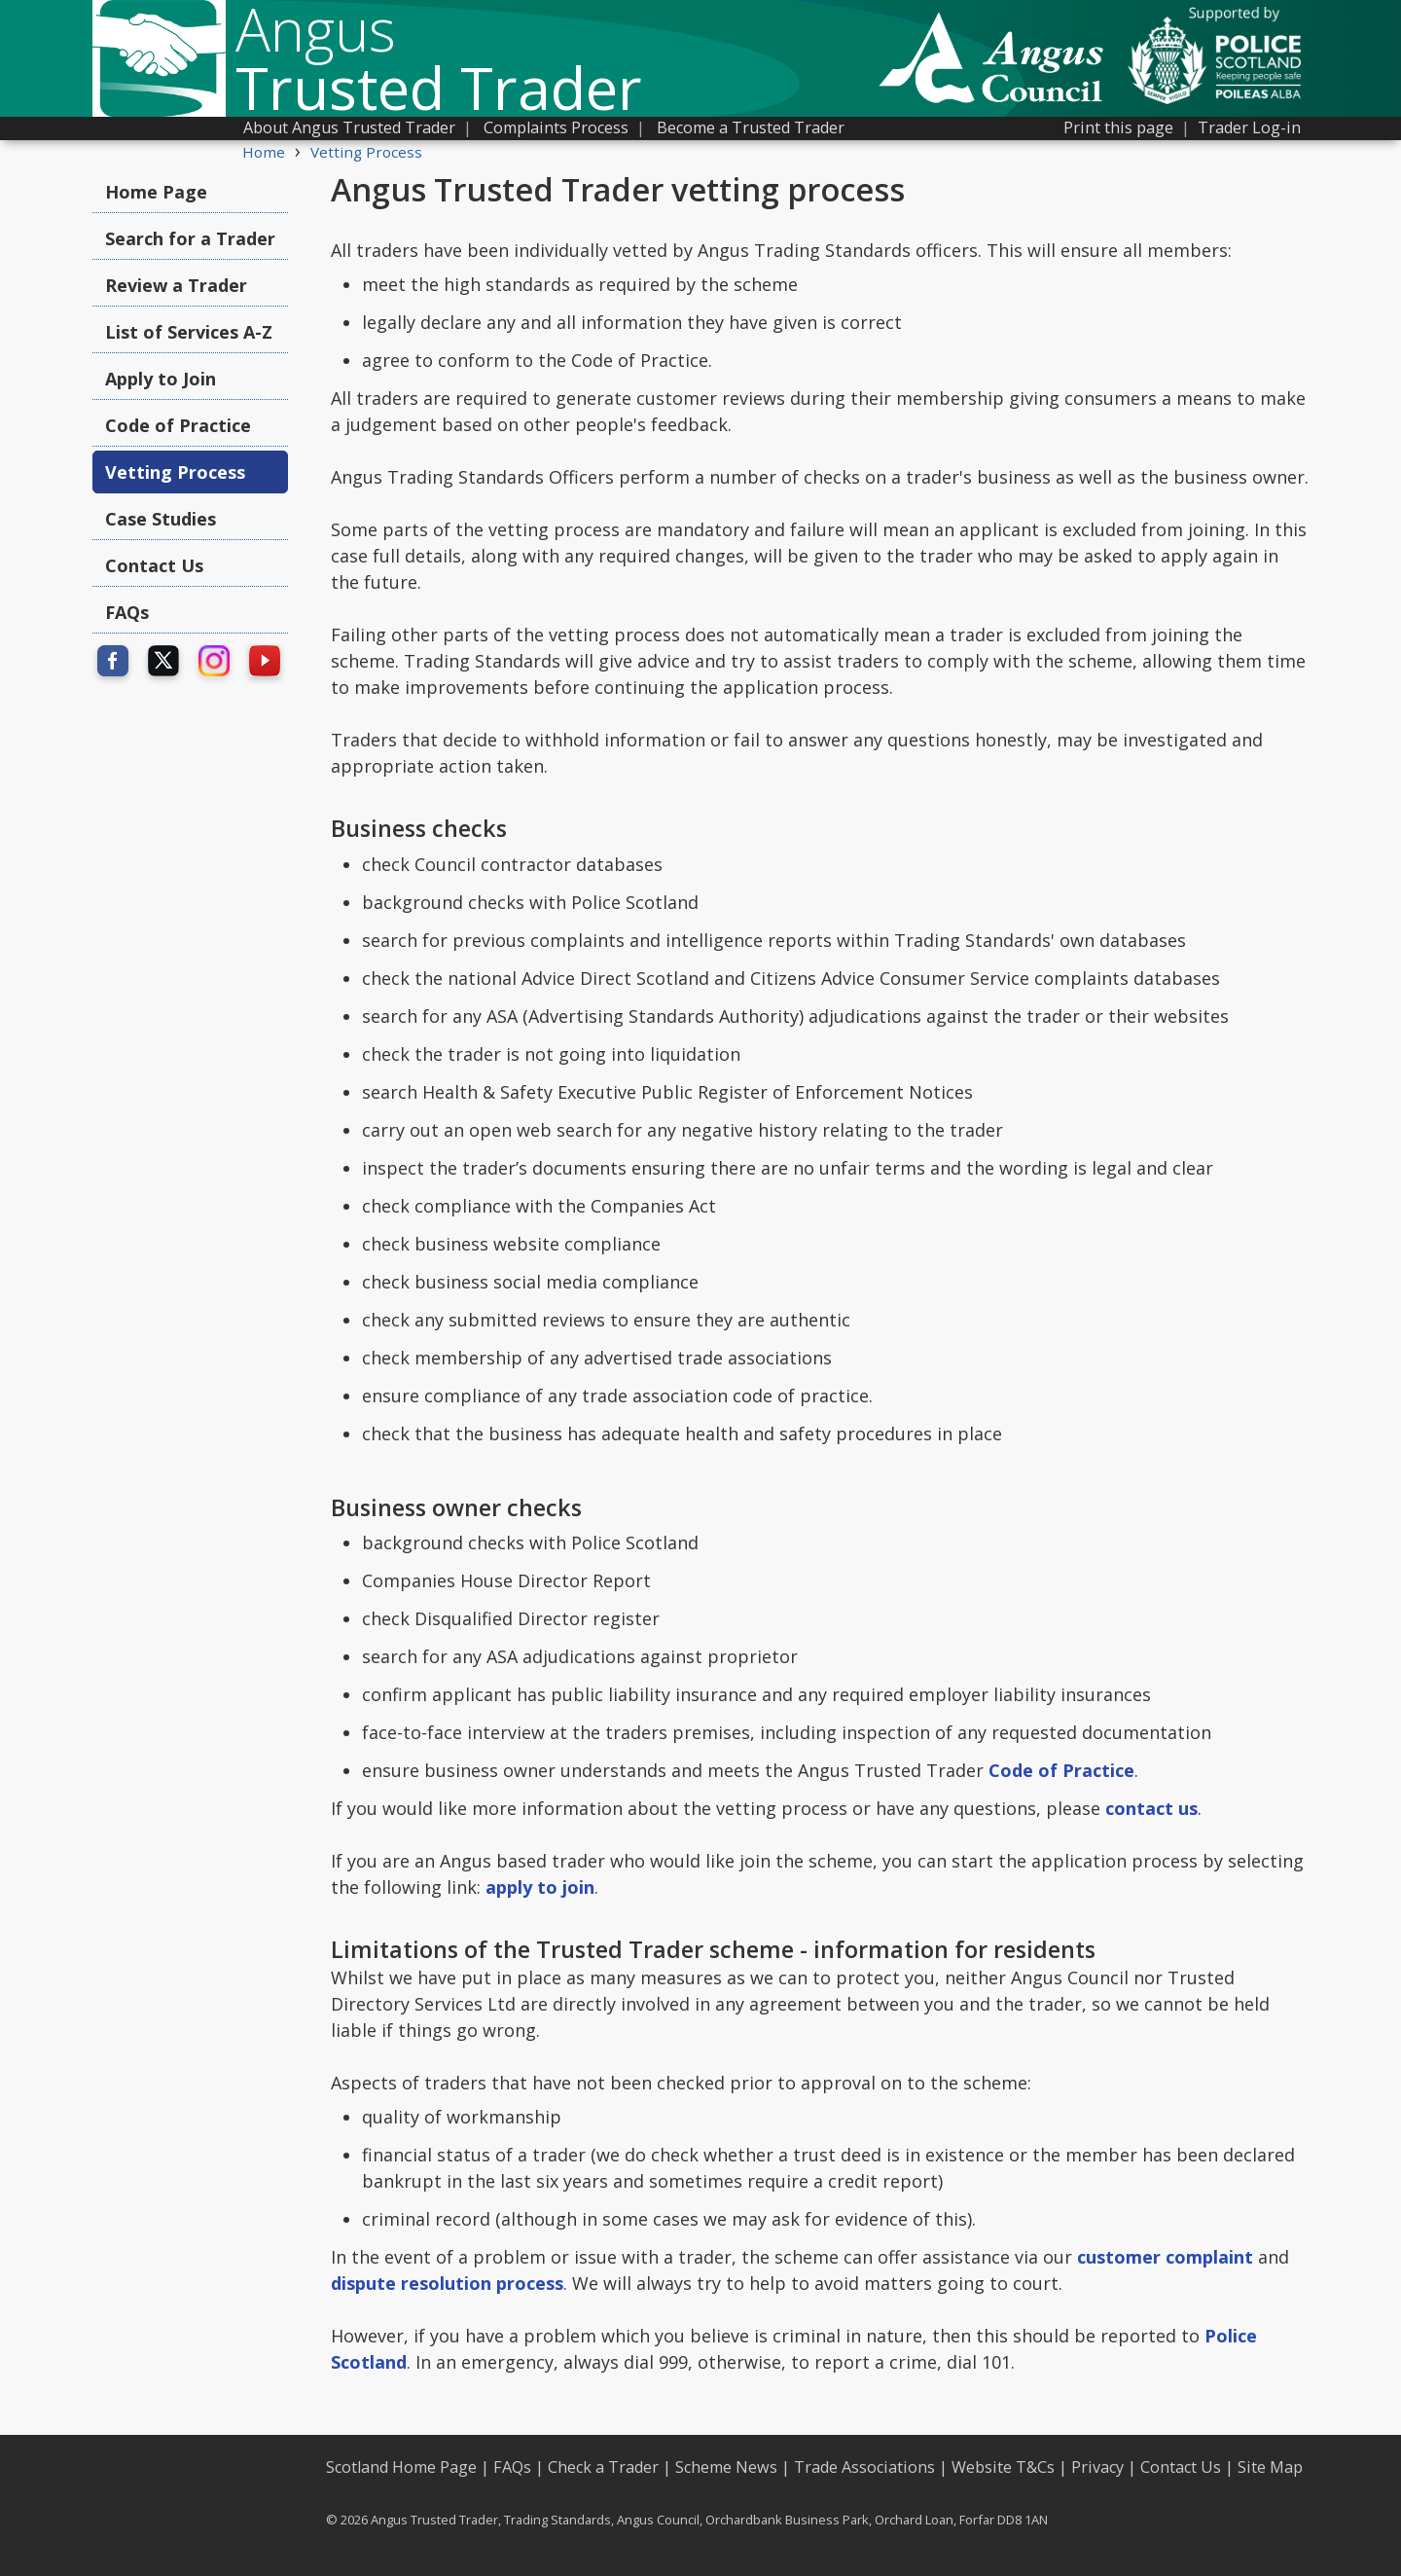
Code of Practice (178, 425)
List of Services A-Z (188, 332)
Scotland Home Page (401, 2467)
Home (263, 152)
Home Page (156, 191)
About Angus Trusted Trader (349, 127)
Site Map (1270, 2467)
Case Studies (160, 518)
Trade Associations (864, 2467)
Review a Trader (176, 285)
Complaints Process (556, 127)
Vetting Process (366, 152)
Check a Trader (603, 2467)
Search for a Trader (190, 238)
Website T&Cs (1003, 2467)
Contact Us (154, 565)
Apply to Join (160, 378)
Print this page (1118, 127)
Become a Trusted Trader (750, 127)
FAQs (127, 612)
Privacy (1097, 2467)
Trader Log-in (1249, 127)
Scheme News (726, 2467)
